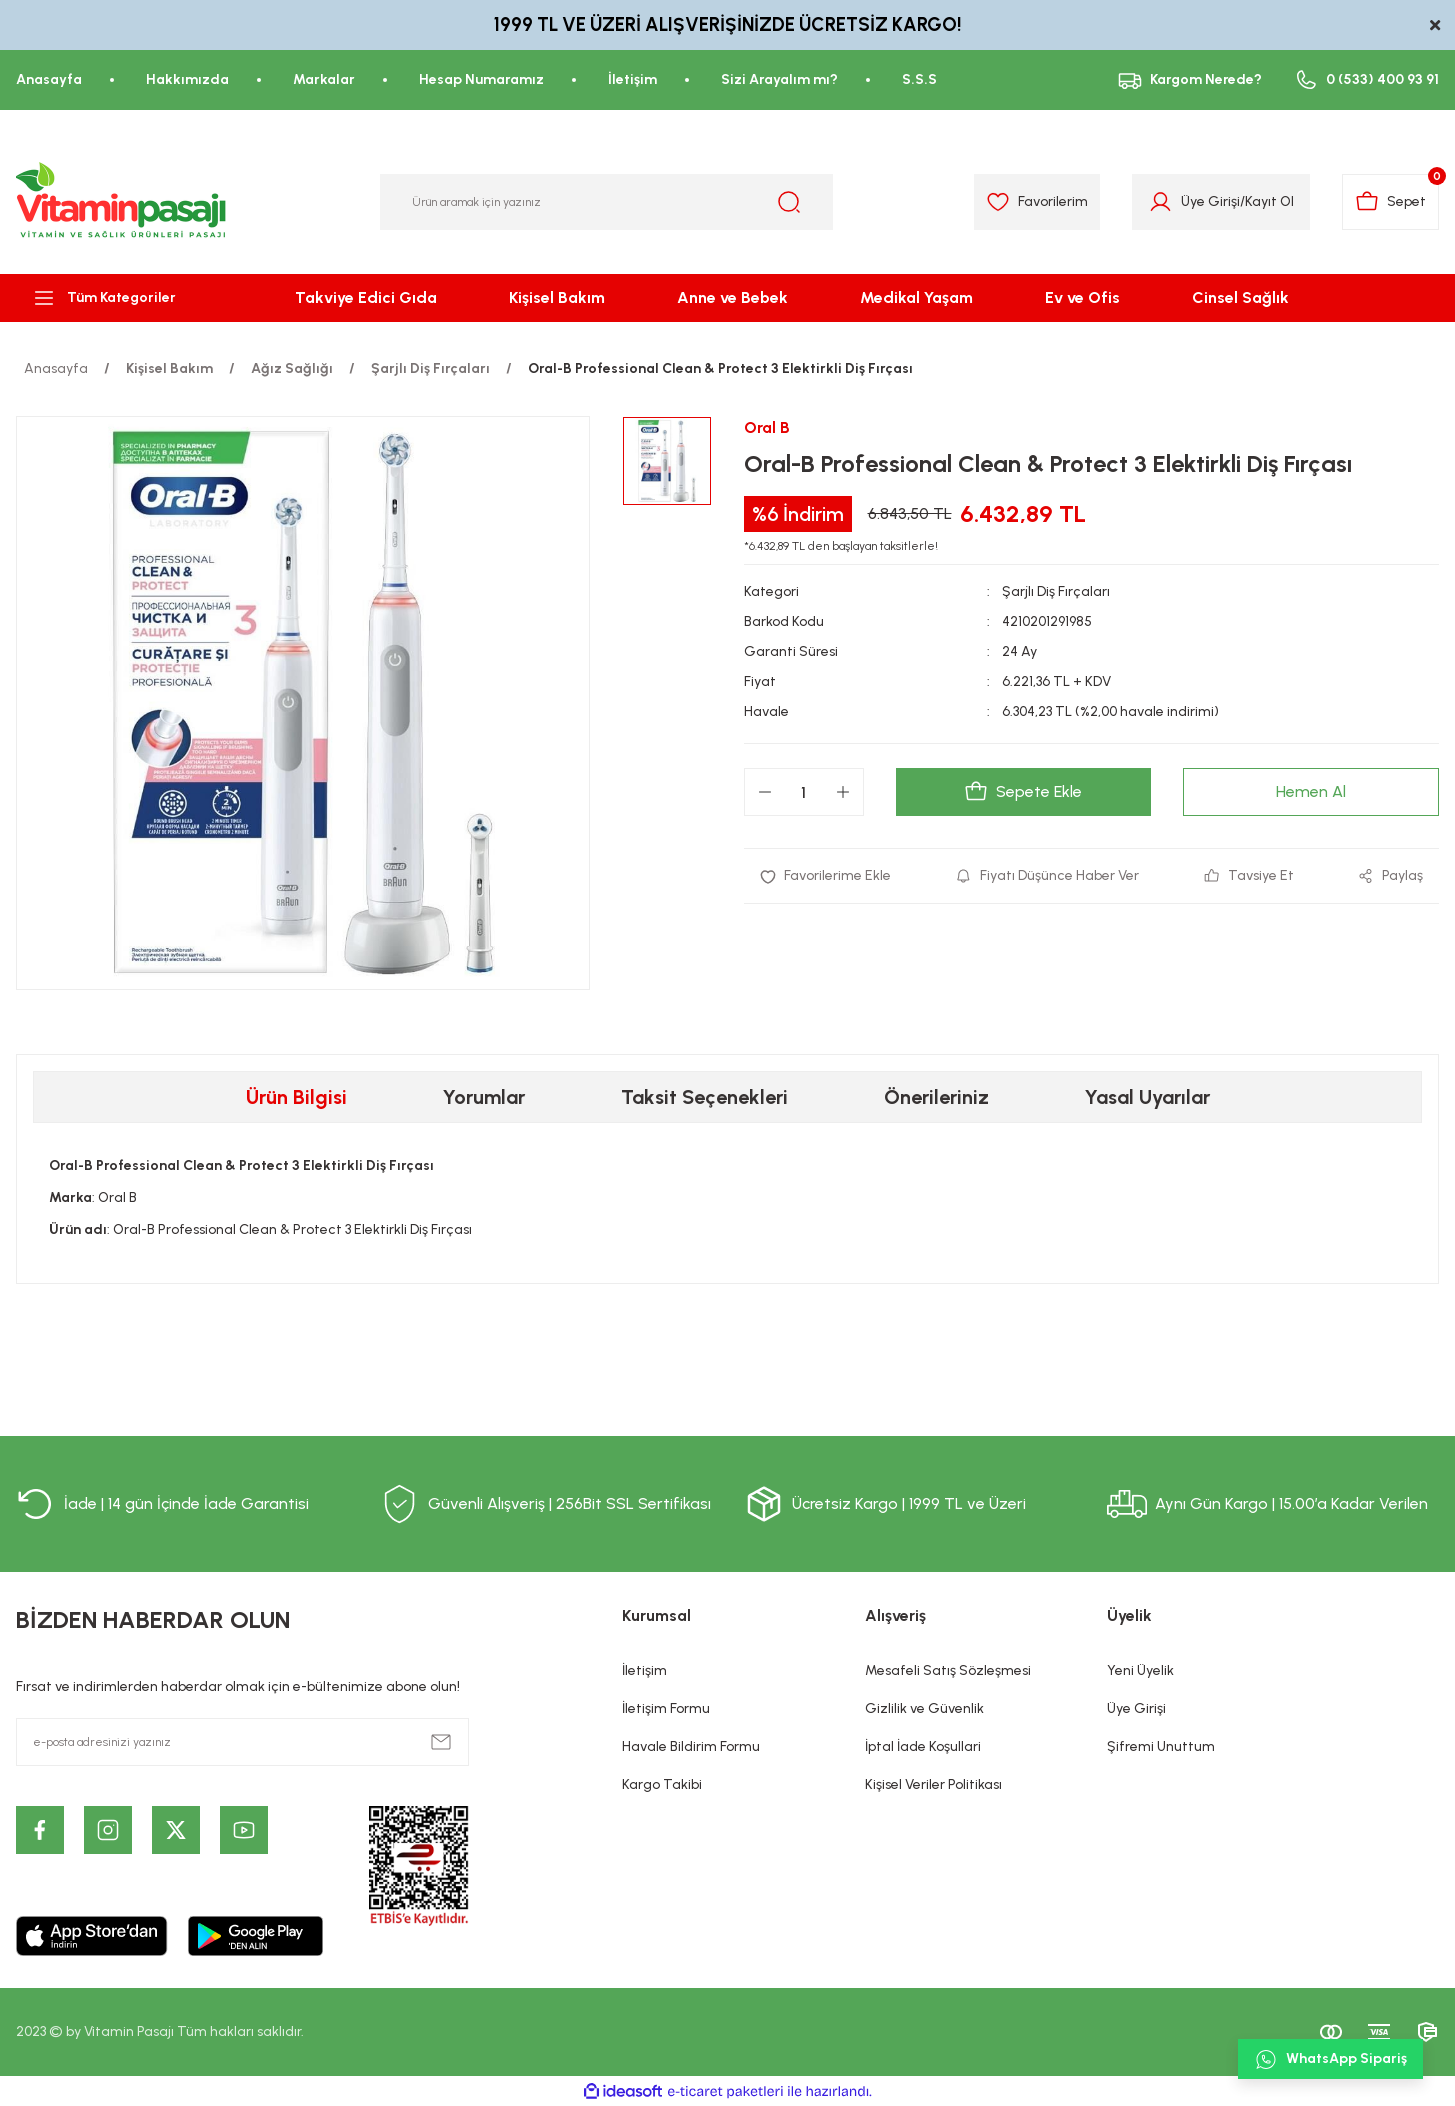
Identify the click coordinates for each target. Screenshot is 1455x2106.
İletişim (644, 1670)
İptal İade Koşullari (923, 1746)
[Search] (606, 202)
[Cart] (1390, 202)
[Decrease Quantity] (765, 792)
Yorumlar (484, 1097)
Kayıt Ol (1269, 201)
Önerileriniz (936, 1097)
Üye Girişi (1136, 1708)
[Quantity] (804, 792)
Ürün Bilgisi (296, 1097)
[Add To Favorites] (825, 876)
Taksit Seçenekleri (704, 1097)
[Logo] (122, 202)
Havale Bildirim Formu (691, 1746)
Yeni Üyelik (1140, 1670)
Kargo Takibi (662, 1784)
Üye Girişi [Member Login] (1210, 201)
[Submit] (441, 1742)
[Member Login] (1160, 202)
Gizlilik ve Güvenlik (924, 1708)
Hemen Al (1311, 791)
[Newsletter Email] (242, 1742)
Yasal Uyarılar (1147, 1097)
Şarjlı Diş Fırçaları (1056, 591)
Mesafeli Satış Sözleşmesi (948, 1670)
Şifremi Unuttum (1161, 1746)
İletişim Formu (666, 1708)
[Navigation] (121, 298)
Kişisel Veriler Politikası (933, 1784)
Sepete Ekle (1023, 792)
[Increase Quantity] (843, 792)
